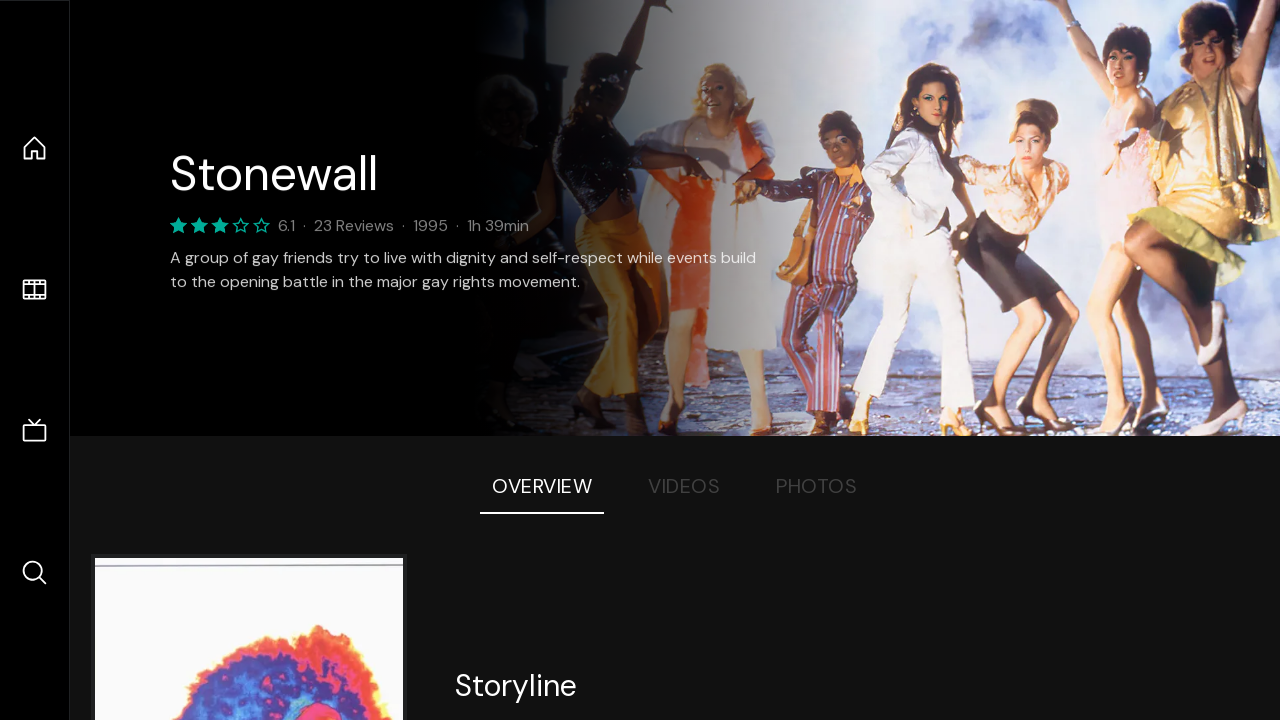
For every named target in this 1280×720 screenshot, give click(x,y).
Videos (684, 486)
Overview (542, 486)
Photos (816, 486)
